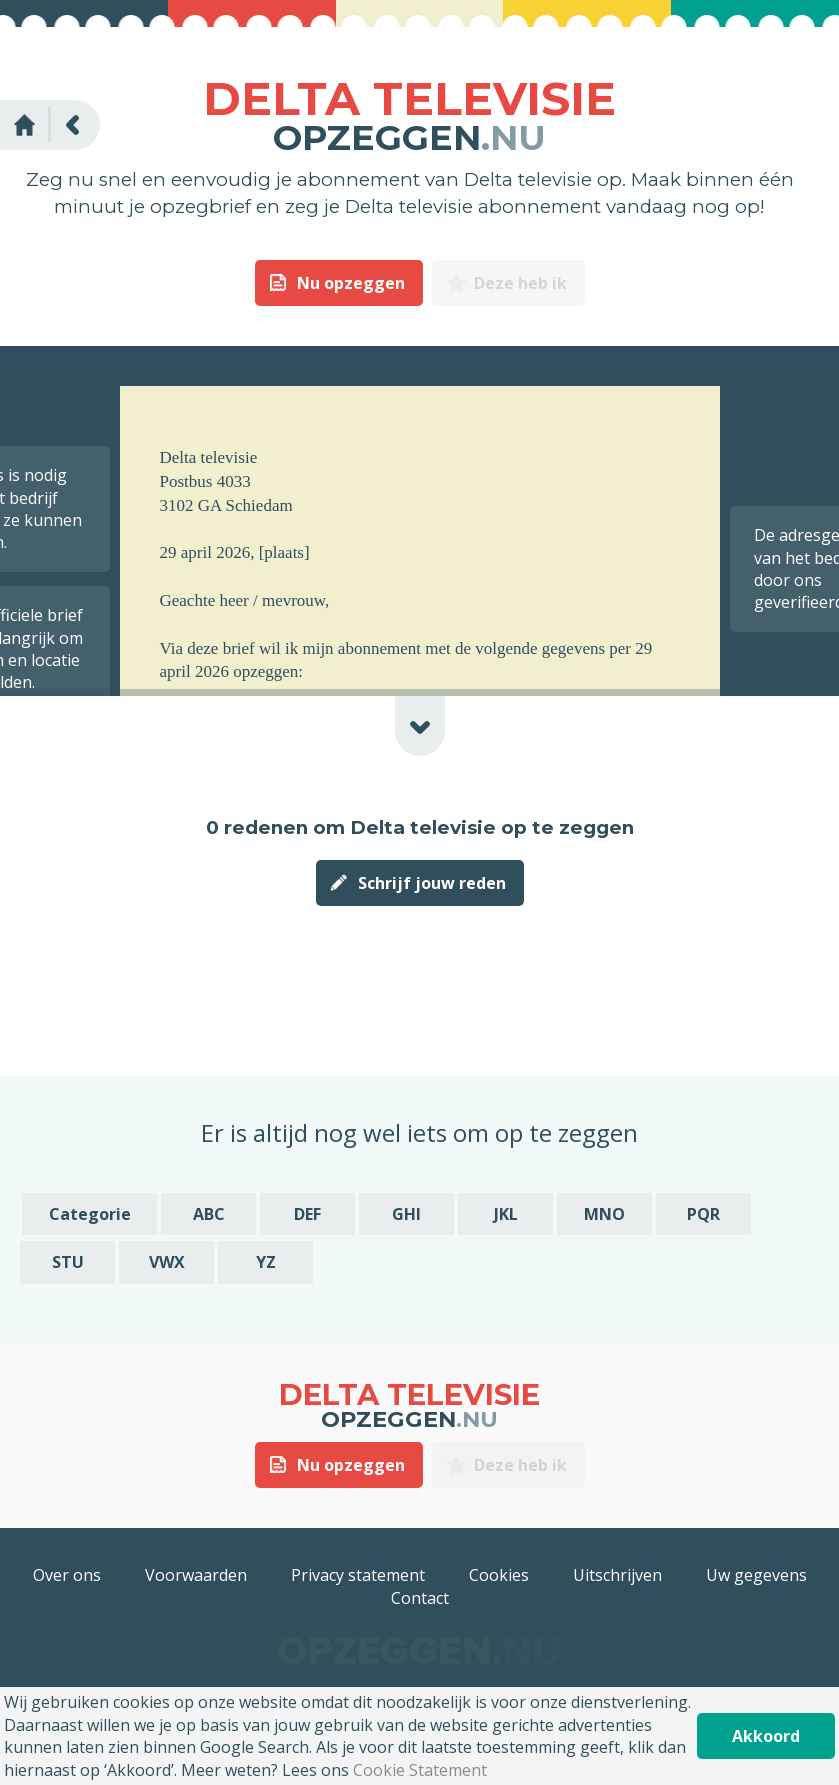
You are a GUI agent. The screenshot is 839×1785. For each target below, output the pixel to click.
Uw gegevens (756, 1575)
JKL (506, 1214)
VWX (167, 1262)
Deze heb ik (520, 283)
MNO (604, 1214)
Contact (420, 1598)
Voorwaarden (196, 1575)
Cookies (499, 1575)
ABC (209, 1214)
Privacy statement (358, 1575)
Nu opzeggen (351, 283)
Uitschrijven (617, 1575)
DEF (307, 1214)
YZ (266, 1262)
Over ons (67, 1575)
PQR (703, 1214)
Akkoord (766, 1736)
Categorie (90, 1214)
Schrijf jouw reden (432, 883)
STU (68, 1262)
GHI (406, 1214)
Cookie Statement (420, 1770)
